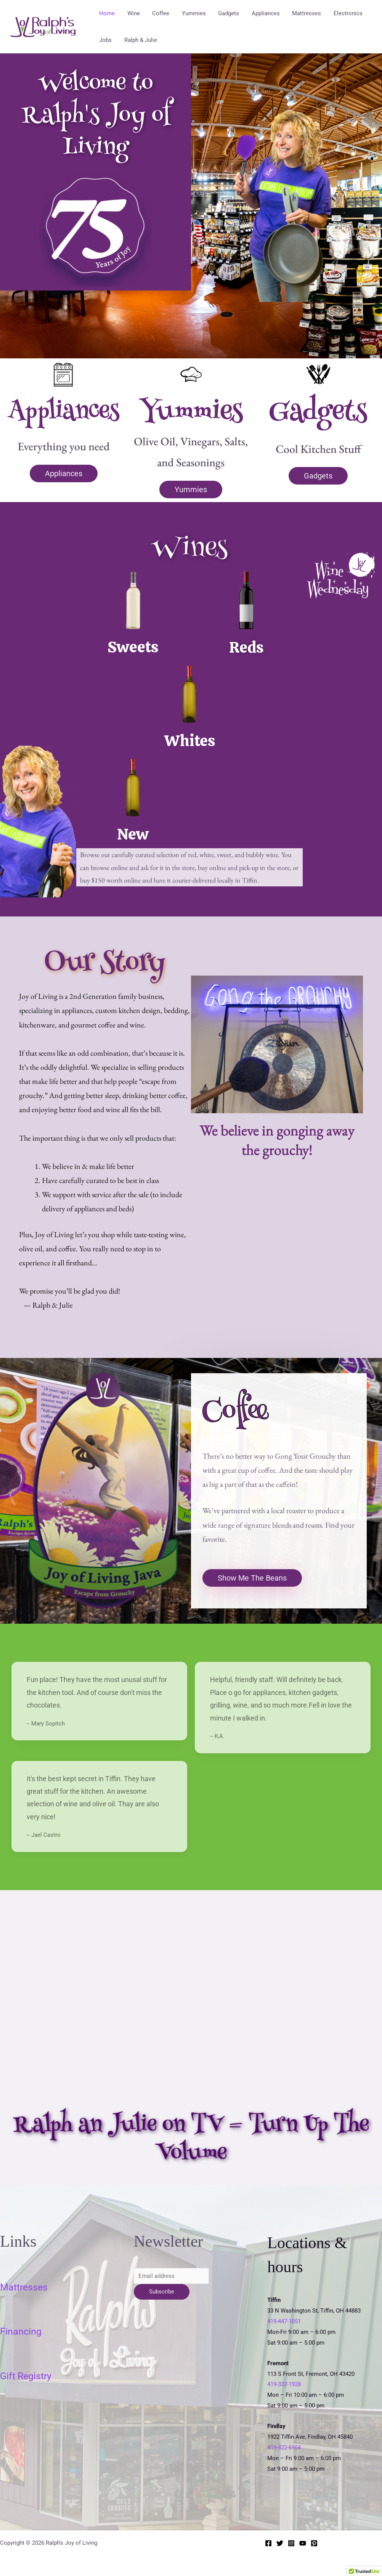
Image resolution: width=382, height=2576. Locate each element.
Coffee (158, 13)
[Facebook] (268, 2543)
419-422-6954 (284, 2447)
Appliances (260, 13)
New (133, 833)
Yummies (190, 13)
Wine (132, 13)
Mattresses (300, 13)
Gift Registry (25, 2376)
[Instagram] (291, 2543)
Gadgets (224, 13)
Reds (246, 647)
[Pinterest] (314, 2543)
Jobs (105, 40)
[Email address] (171, 2276)
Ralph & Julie (139, 40)
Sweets (133, 646)
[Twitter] (279, 2543)
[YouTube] (302, 2543)
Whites (189, 740)
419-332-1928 (284, 2384)
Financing (21, 2331)
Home (106, 13)
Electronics (340, 13)
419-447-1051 (284, 2321)
